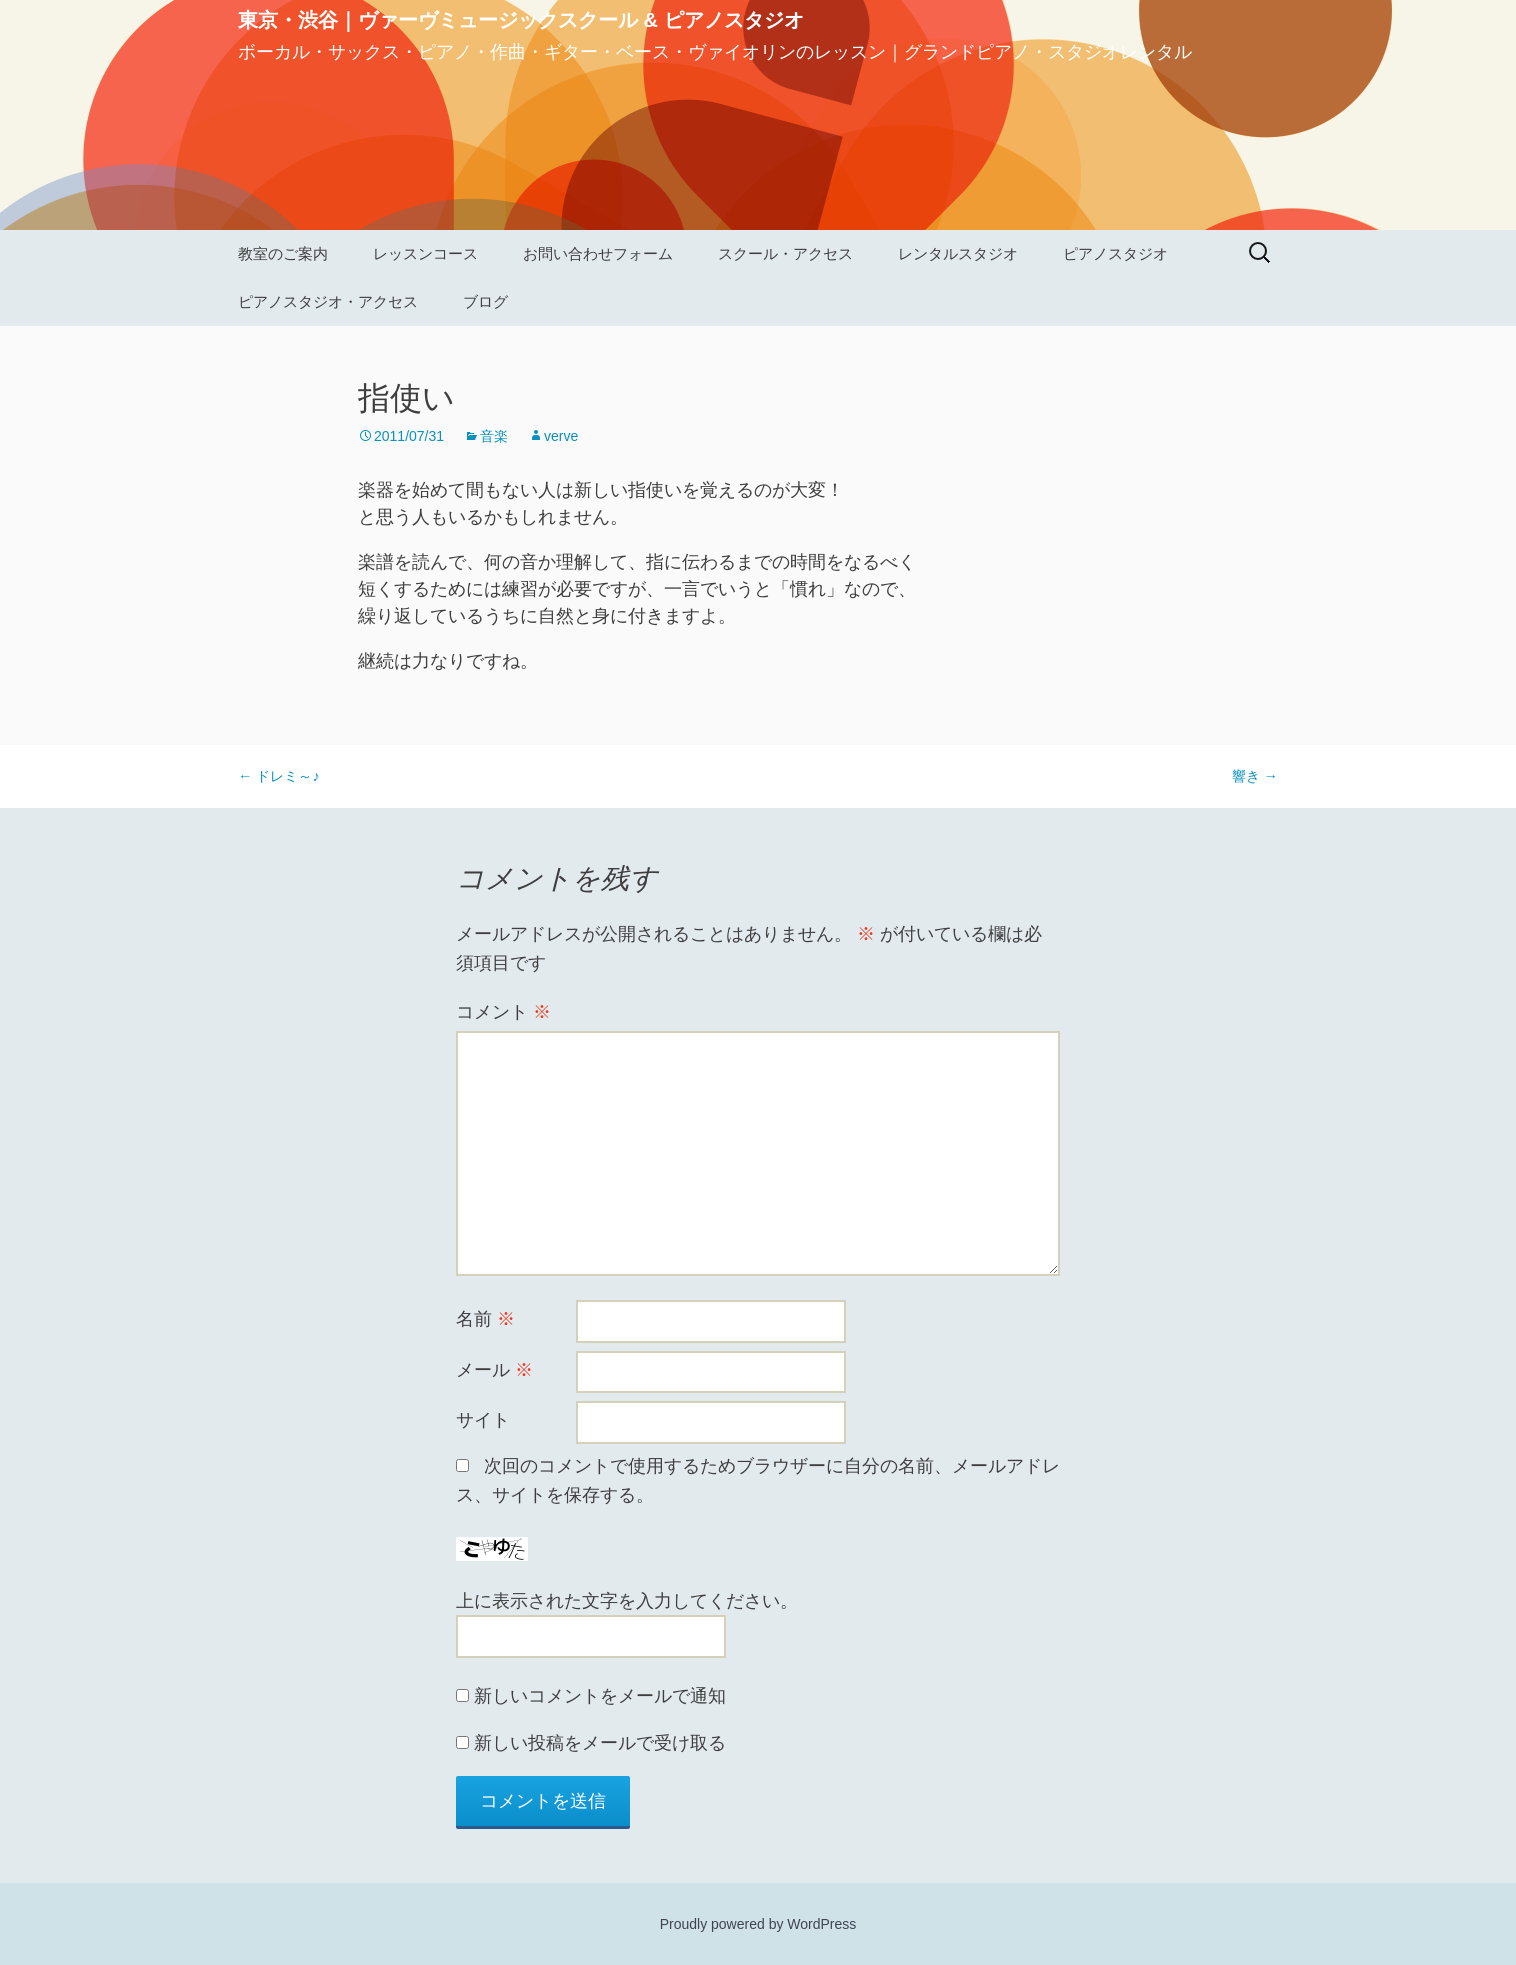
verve (561, 436)
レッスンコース (425, 253)
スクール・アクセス (785, 253)
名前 (485, 1319)
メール (494, 1370)
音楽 (494, 436)
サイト (483, 1420)
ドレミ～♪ (279, 776)
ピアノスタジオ (1115, 253)
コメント (503, 1012)
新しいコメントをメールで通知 (600, 1696)
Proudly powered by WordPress (758, 1924)
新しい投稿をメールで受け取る (600, 1743)
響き (1255, 776)
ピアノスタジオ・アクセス (328, 301)
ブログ (485, 301)
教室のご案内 (283, 253)
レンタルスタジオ (958, 253)
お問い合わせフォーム (598, 253)
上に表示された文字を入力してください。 (627, 1601)
